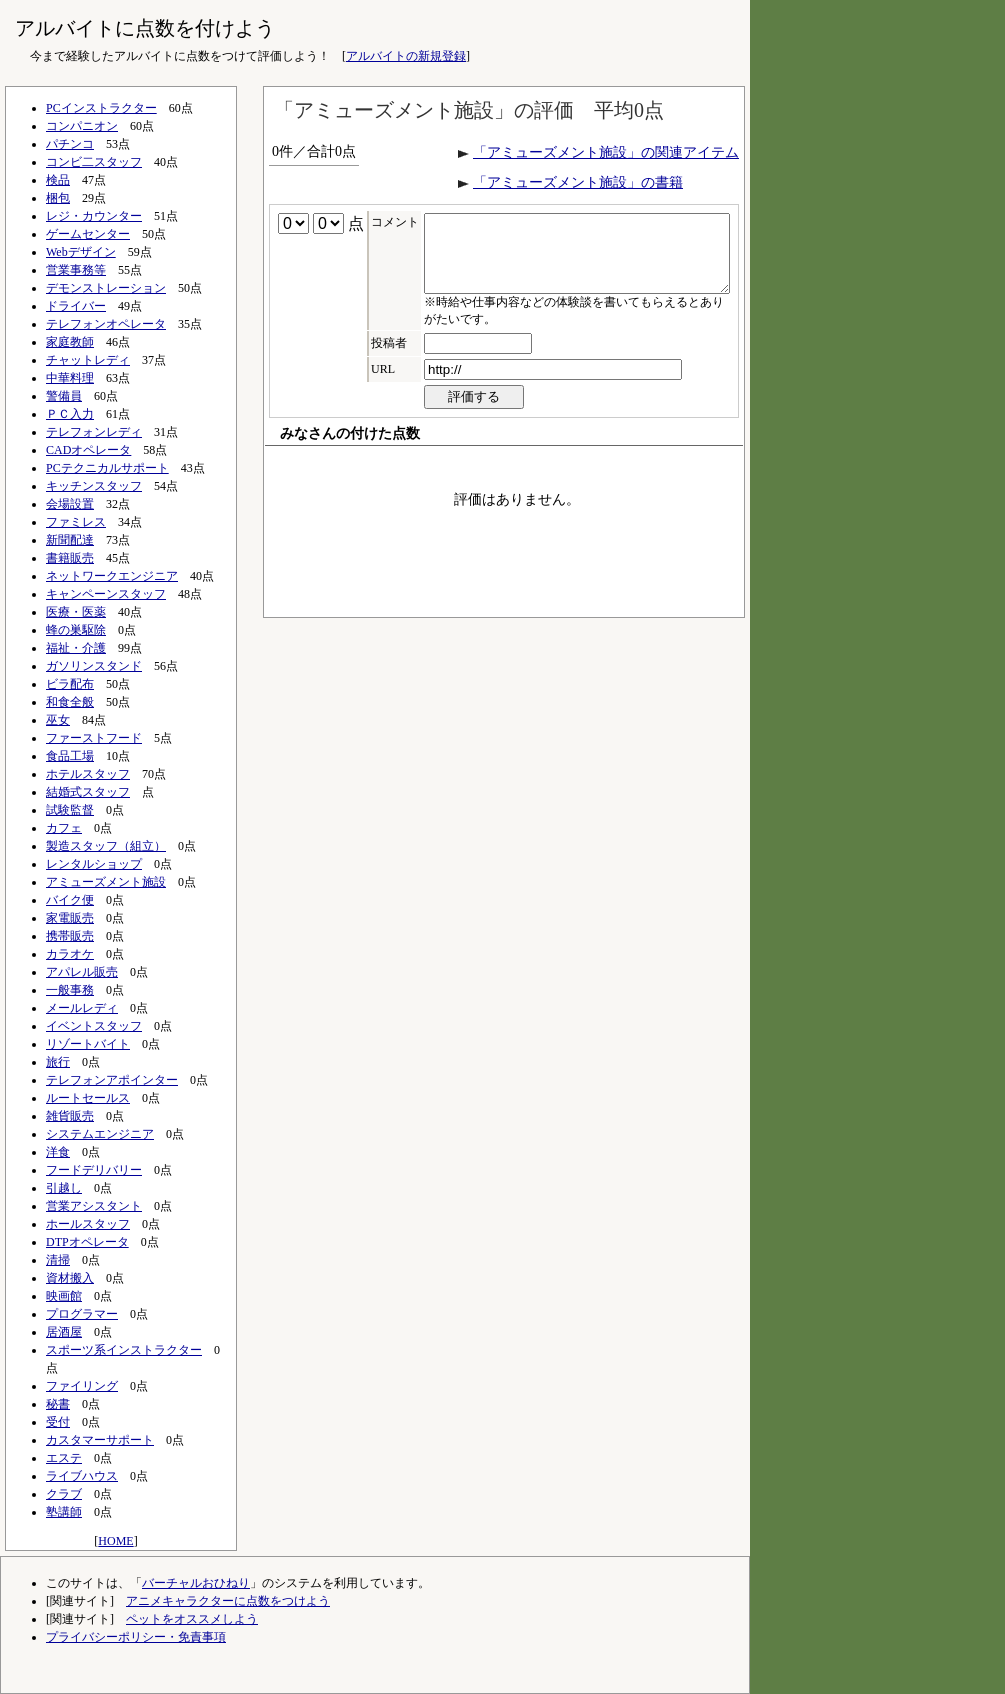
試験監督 (70, 810)
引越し (64, 1188)
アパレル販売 (82, 972)
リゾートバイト (88, 1044)
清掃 (58, 1260)
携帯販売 (70, 936)
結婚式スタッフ (88, 792)
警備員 (64, 396)
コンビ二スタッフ (94, 162)
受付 (58, 1422)
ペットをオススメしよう (192, 1619)
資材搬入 (70, 1278)
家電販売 (70, 918)
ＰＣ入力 (70, 414)
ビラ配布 (70, 684)
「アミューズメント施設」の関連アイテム (606, 152)
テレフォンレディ (94, 432)
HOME (115, 1541)
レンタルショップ (94, 864)
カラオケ (70, 954)
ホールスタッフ (88, 1224)
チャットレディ (88, 360)
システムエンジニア (100, 1134)
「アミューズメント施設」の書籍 (578, 182)
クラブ (64, 1494)
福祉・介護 (76, 648)
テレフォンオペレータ (106, 324)
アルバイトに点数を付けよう (145, 28)
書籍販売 (70, 558)
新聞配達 (70, 540)
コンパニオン (82, 126)
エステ (64, 1458)
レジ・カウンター (94, 216)
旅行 (58, 1062)
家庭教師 (70, 342)
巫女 (58, 720)
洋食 (58, 1152)
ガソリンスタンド (94, 666)
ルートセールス (88, 1098)
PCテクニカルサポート (107, 468)
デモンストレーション (106, 288)
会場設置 (70, 504)
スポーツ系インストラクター (124, 1350)
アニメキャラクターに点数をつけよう (228, 1601)
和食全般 (70, 702)
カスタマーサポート (100, 1440)
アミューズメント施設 (106, 882)
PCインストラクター (101, 108)
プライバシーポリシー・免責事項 (136, 1637)
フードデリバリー (94, 1170)
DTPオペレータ (87, 1242)
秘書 (58, 1404)
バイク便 (70, 900)
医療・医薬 (76, 612)
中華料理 (70, 378)
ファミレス (76, 522)
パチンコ (70, 144)
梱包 (58, 198)
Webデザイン (81, 252)
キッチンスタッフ (94, 486)
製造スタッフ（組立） (106, 846)
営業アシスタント (94, 1206)
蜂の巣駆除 (76, 630)
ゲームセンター (88, 234)
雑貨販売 (70, 1116)
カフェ (64, 828)
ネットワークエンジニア (112, 576)
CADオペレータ (88, 450)
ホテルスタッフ (88, 774)
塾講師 (64, 1512)
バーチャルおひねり (196, 1583)
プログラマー (82, 1314)
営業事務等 (76, 270)
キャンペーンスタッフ (106, 594)
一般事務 (70, 990)
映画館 (64, 1296)
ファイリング (82, 1386)
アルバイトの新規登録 (406, 56)
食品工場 (70, 756)
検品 (58, 180)
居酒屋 (64, 1332)
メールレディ (82, 1008)
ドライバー (76, 306)
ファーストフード (94, 738)
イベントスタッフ (94, 1026)
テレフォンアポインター (112, 1080)
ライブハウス (82, 1476)
